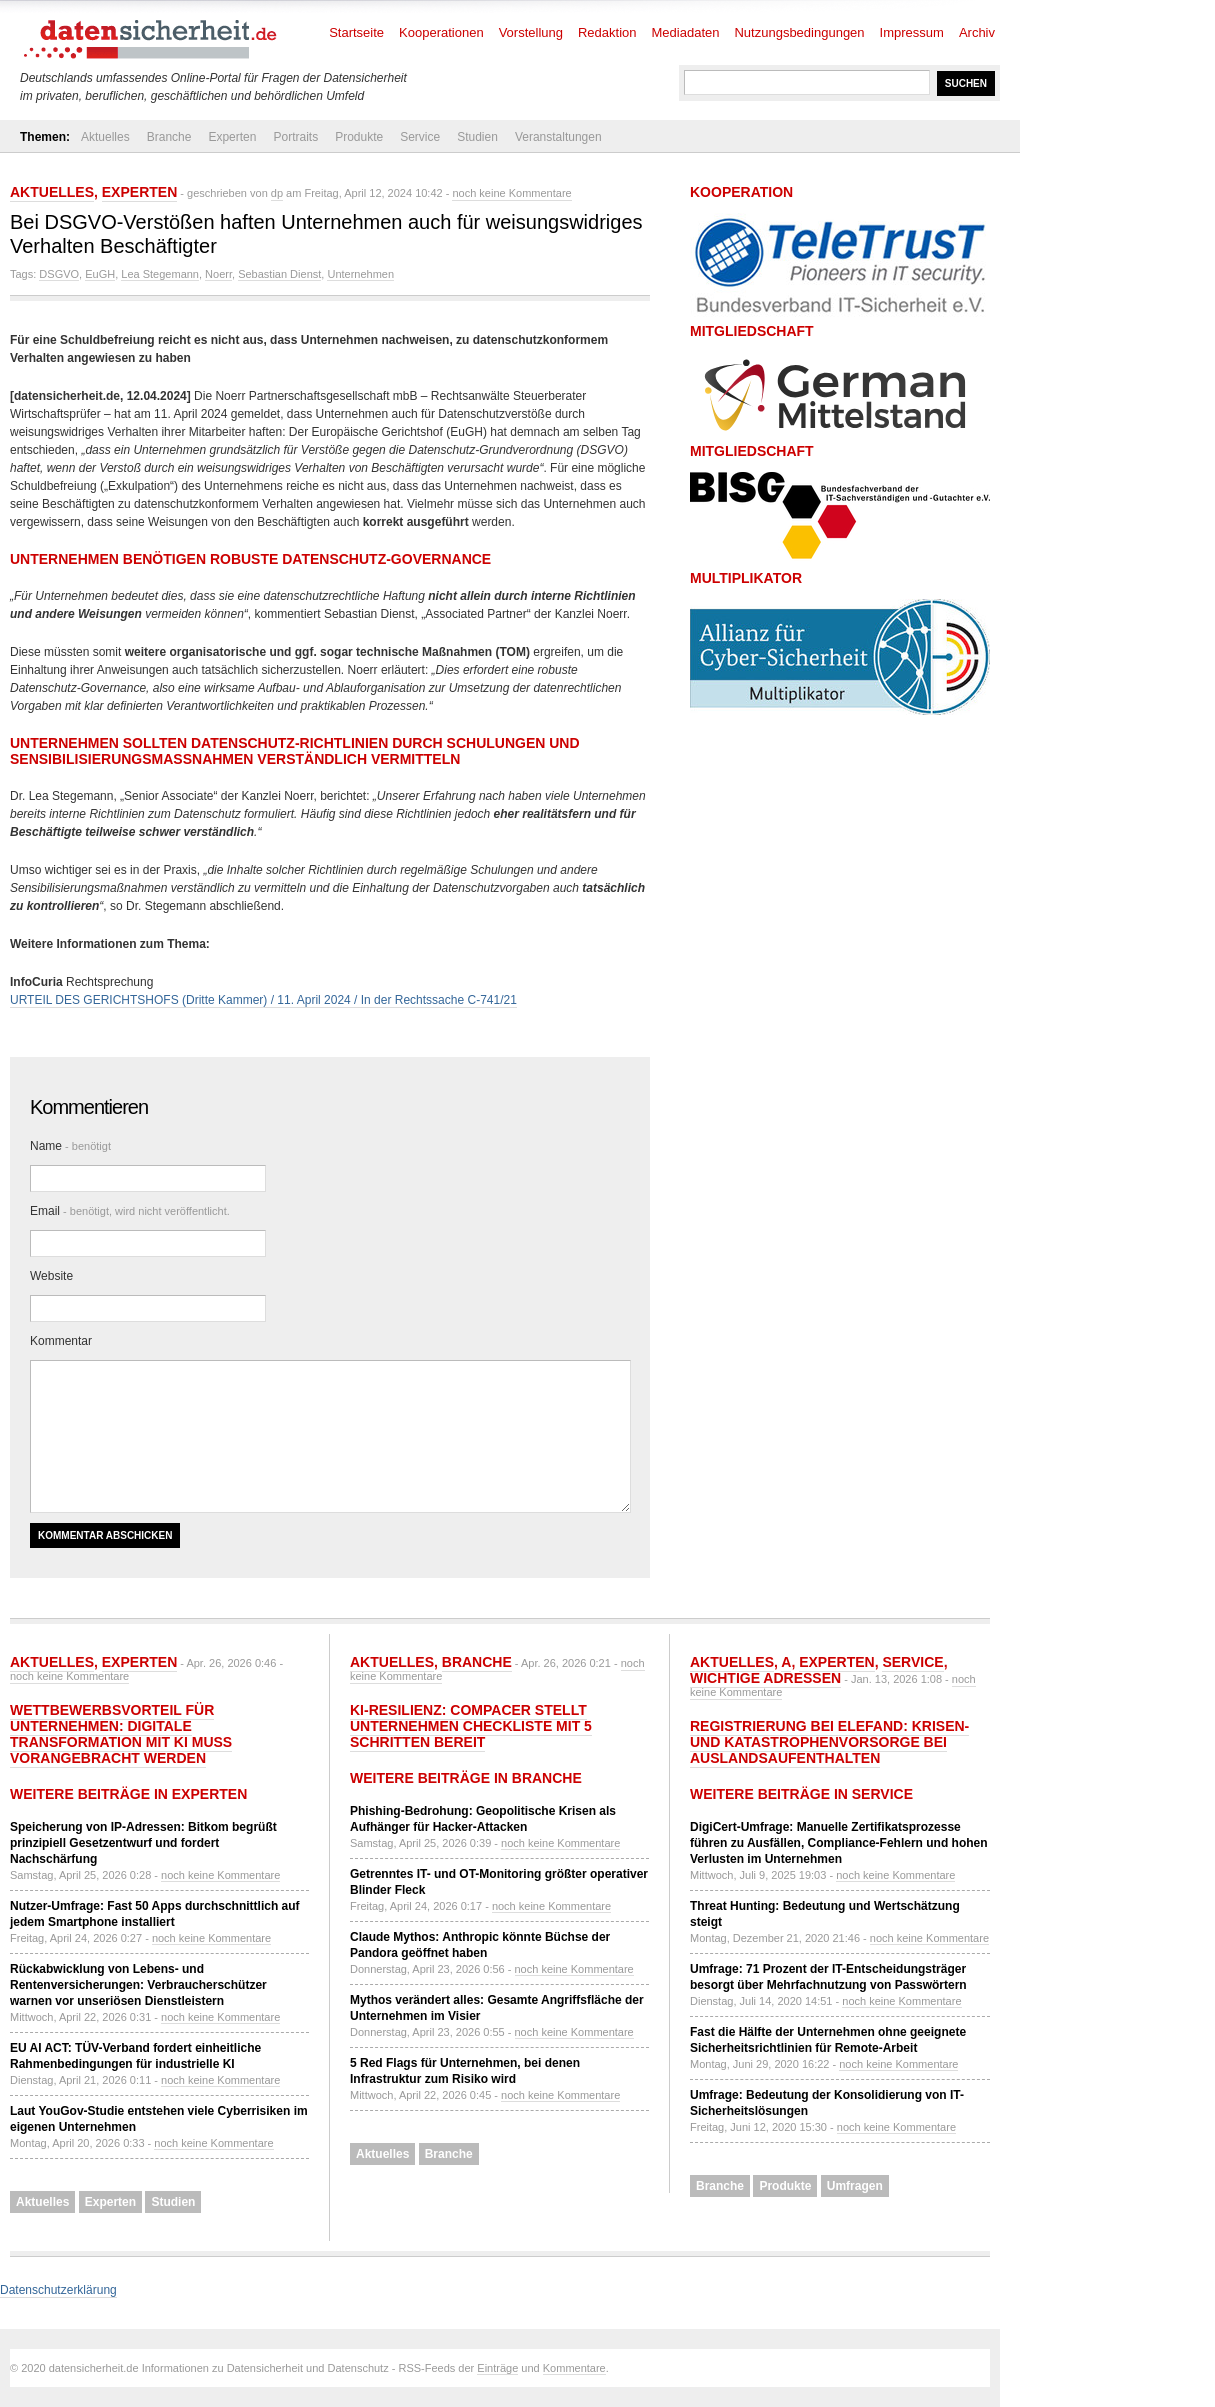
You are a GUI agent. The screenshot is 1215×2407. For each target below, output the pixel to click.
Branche (169, 137)
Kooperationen (441, 32)
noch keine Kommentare (511, 193)
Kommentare (574, 2368)
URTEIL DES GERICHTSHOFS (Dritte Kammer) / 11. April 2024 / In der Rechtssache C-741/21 (263, 1000)
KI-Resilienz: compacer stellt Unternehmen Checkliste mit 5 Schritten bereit (471, 1726)
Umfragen (855, 2186)
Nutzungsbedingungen (799, 32)
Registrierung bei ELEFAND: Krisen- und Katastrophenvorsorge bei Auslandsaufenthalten (829, 1742)
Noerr (218, 274)
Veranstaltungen (558, 137)
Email (130, 1211)
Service (420, 137)
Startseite (356, 32)
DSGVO (59, 274)
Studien (477, 137)
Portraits (295, 137)
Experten (232, 137)
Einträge (497, 2368)
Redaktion (607, 32)
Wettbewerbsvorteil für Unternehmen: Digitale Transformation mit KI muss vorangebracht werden (121, 1734)
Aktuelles (105, 137)
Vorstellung (531, 32)
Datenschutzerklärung (58, 2290)
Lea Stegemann (160, 274)
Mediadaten (686, 32)
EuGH (100, 274)
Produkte (359, 137)
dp (277, 193)
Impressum (912, 32)
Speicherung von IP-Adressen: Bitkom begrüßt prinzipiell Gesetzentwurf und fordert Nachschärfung (143, 1843)
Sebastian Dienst (279, 274)
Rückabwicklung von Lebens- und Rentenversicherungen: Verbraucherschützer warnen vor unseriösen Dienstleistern (138, 1985)
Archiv (977, 32)
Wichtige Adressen (765, 1678)
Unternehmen (360, 274)
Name (70, 1146)
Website (51, 1276)
